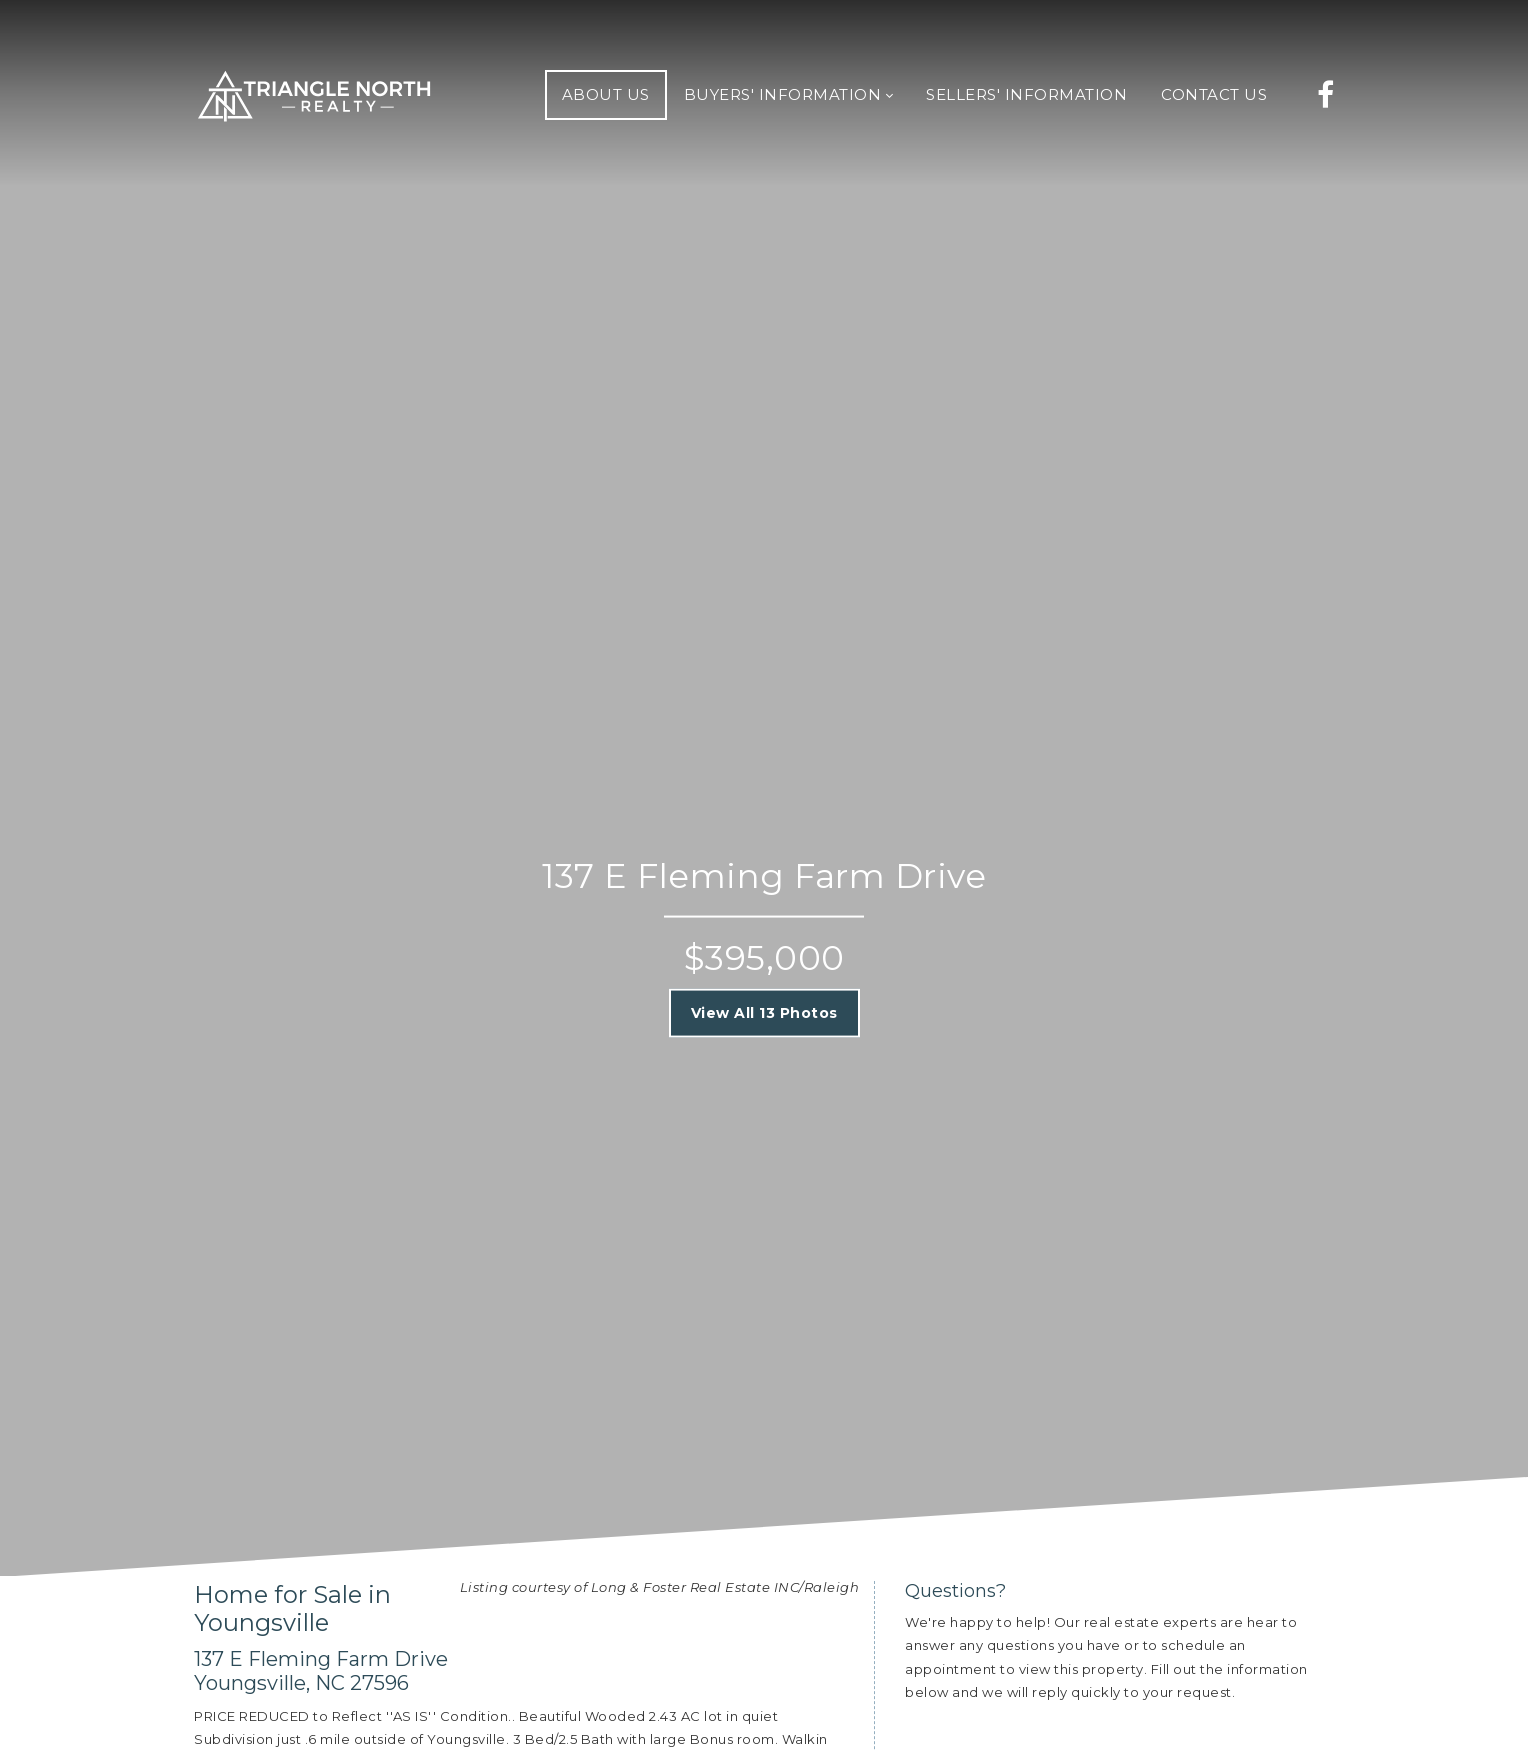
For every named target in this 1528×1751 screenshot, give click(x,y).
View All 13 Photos (764, 1013)
